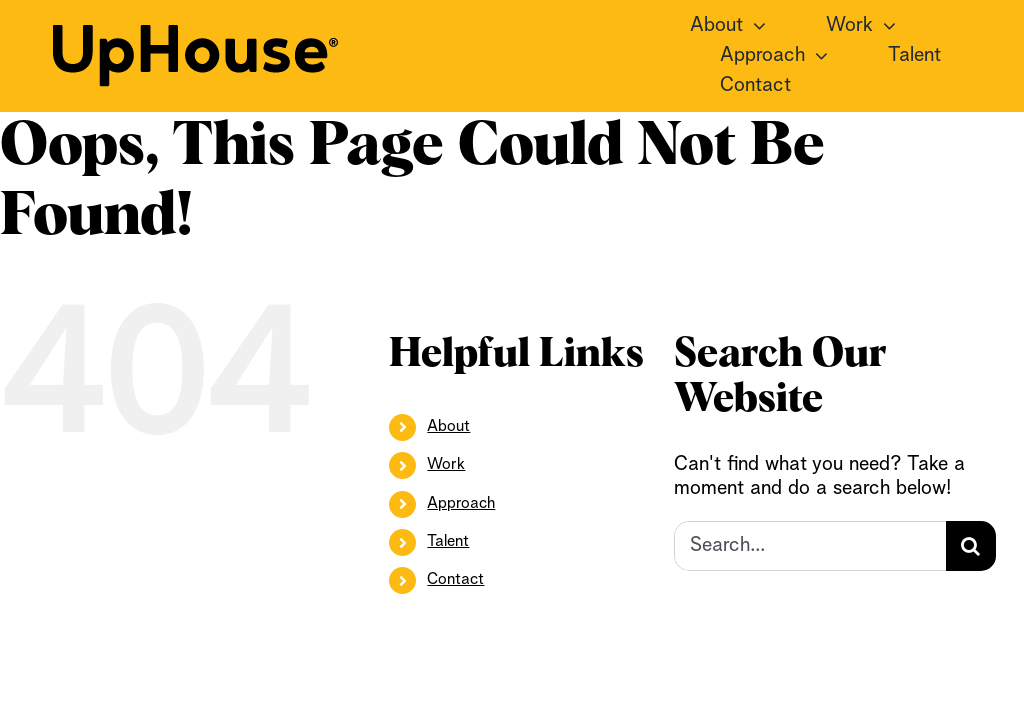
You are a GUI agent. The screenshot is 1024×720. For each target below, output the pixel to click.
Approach (461, 504)
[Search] (971, 546)
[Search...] (809, 546)
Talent (448, 542)
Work (446, 465)
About (448, 427)
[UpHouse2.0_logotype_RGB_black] (195, 35)
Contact (455, 580)
